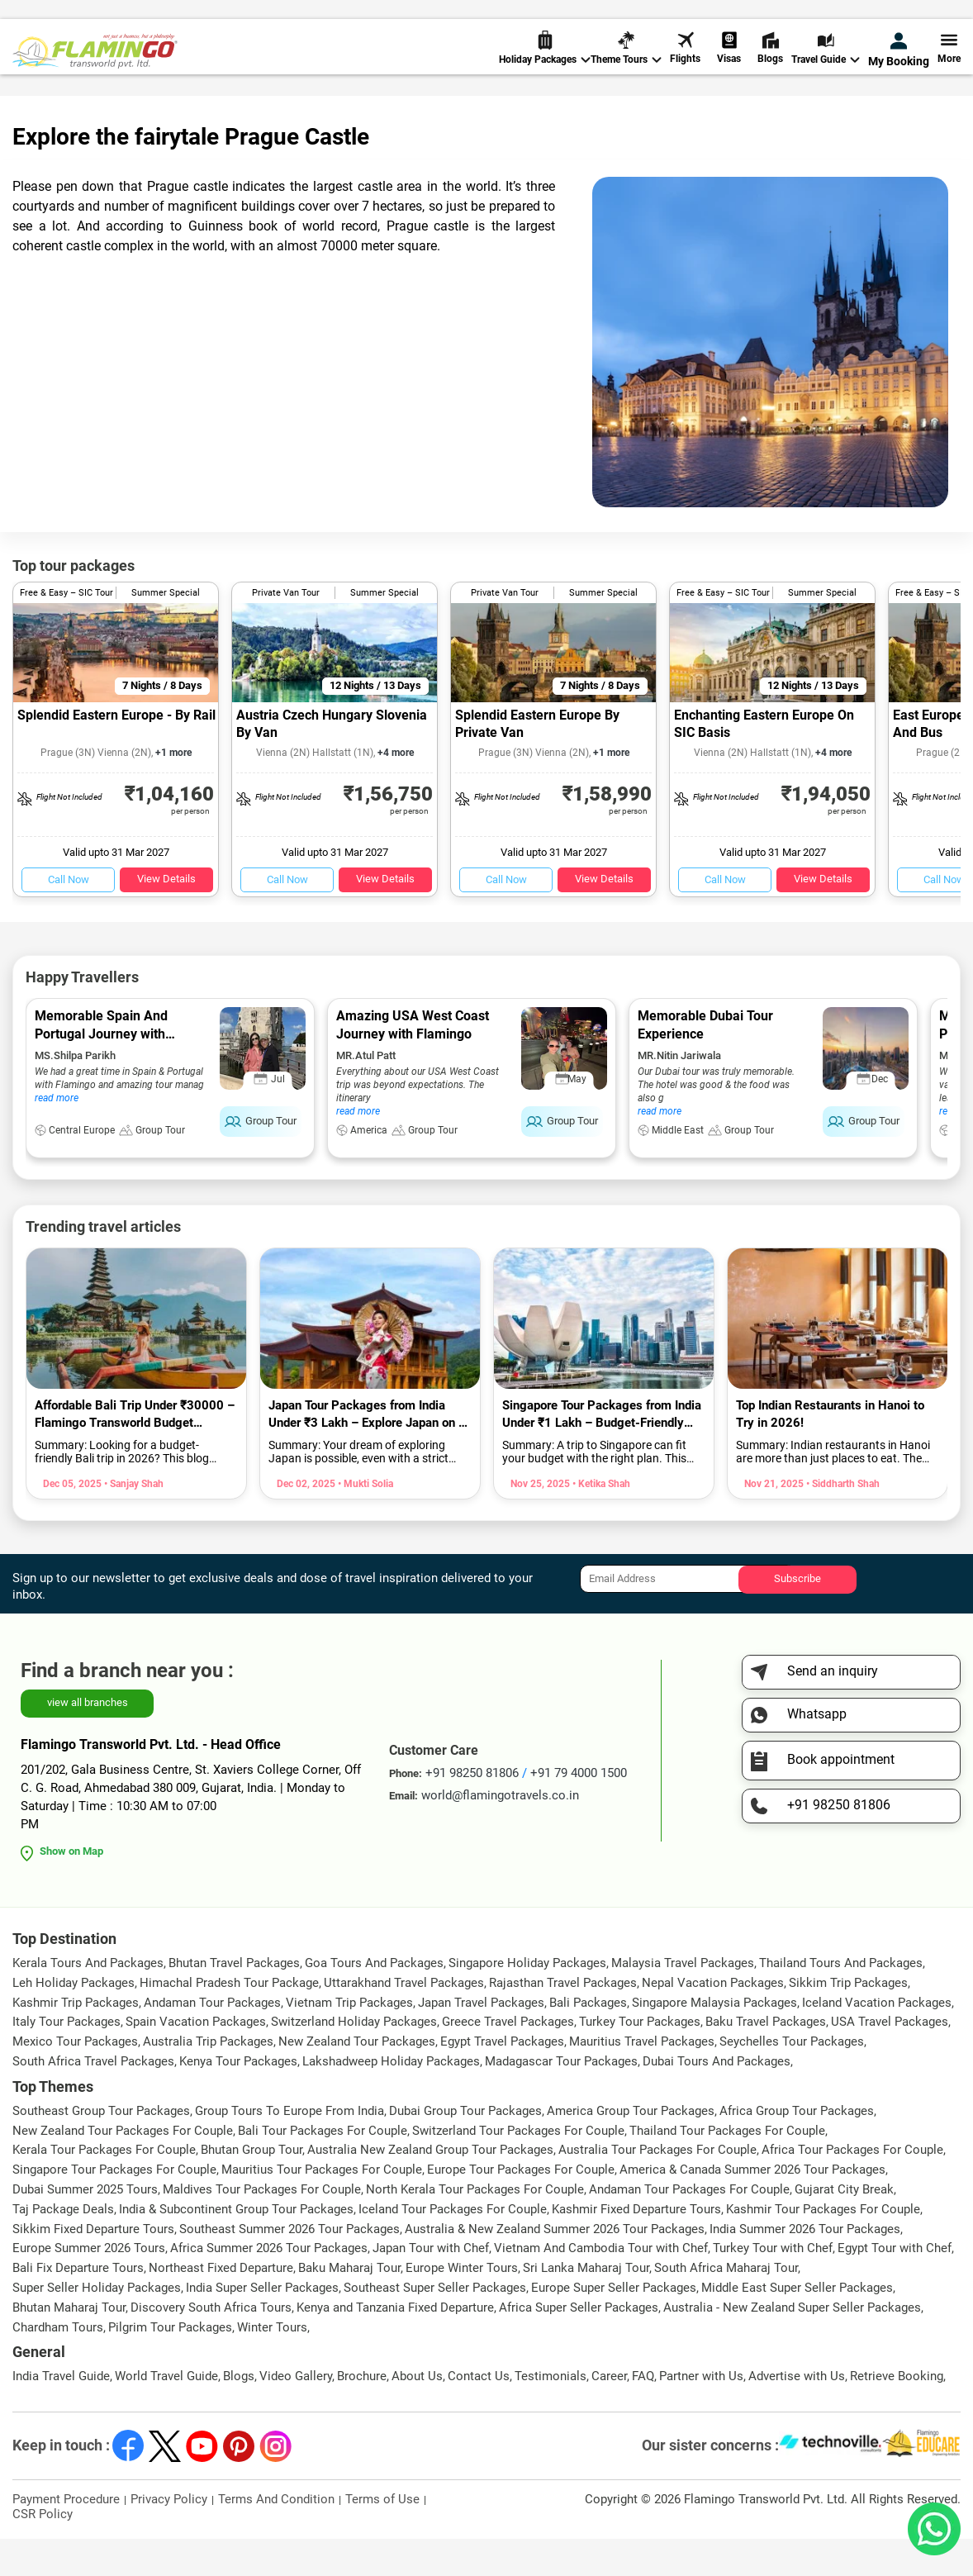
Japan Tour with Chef (431, 2285)
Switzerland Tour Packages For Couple (518, 2167)
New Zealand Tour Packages (356, 2078)
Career (609, 2413)
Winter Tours (272, 2364)
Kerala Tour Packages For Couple (104, 2186)
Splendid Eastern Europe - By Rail (116, 752)
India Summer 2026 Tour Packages (805, 2266)
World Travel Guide (166, 2413)
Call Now (68, 916)
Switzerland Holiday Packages (354, 2058)
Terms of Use (382, 2536)
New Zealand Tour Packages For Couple (122, 2167)
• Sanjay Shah (133, 1521)
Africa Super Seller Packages (578, 2344)
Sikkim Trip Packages (848, 2020)
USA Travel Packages (889, 2058)
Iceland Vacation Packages (877, 2039)
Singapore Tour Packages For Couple (114, 2206)
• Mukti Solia (364, 1521)
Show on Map (71, 1888)
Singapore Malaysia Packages (714, 2039)
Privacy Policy (169, 2536)
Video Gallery (295, 2413)
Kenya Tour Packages (238, 2098)
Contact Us (479, 2413)
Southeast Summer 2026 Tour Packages (289, 2266)
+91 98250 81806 (653, 19)
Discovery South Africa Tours (211, 2344)
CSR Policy (42, 2551)
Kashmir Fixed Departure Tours (636, 2246)
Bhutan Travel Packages (234, 2000)
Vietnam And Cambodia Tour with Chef (601, 2285)
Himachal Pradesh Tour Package (229, 2020)
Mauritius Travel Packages (641, 2078)
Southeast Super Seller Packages (435, 2324)
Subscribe (797, 1615)
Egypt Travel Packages (502, 2078)
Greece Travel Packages (508, 2058)
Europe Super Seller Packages (613, 2324)
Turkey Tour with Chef (773, 2285)
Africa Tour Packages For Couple (852, 2186)
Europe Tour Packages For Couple (521, 2206)
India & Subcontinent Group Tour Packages (236, 2246)
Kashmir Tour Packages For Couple (823, 2246)
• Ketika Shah (600, 1521)
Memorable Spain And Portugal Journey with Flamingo (101, 1071)
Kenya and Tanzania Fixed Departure (395, 2344)
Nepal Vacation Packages (713, 2020)
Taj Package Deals (63, 2246)
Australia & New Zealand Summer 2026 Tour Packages (555, 2266)
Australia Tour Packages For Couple (657, 2186)
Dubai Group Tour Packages (465, 2148)
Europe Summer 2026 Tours (88, 2285)
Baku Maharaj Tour (349, 2305)
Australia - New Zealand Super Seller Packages (792, 2344)
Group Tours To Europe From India (289, 2148)
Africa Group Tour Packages (796, 2148)
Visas (729, 66)
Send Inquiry (927, 18)
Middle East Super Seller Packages (797, 2324)
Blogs (770, 66)
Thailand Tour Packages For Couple (727, 2167)
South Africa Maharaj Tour (726, 2305)
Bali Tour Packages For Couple (322, 2167)
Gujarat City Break (844, 2226)
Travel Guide (825, 66)
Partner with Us (701, 2413)
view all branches (87, 1739)
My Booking (898, 68)
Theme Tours (626, 66)
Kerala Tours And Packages (88, 2000)
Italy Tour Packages (66, 2058)
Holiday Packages (545, 66)
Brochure (362, 2413)
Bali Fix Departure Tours (78, 2305)
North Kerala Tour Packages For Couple (475, 2226)
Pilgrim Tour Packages (170, 2364)
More (949, 66)
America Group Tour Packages (630, 2148)
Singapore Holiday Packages (527, 2000)
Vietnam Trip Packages (349, 2039)
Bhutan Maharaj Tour (69, 2344)
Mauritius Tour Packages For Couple (321, 2206)
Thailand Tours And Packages (841, 2000)
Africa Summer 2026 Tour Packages (269, 2285)
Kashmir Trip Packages (75, 2039)
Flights (685, 66)
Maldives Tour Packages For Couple (262, 2226)
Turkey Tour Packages (639, 2058)
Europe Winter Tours (462, 2305)
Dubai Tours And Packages (716, 2098)
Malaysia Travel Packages (682, 2000)
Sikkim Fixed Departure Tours (93, 2266)
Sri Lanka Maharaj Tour (586, 2305)
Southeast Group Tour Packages (101, 2148)
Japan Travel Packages (481, 2039)
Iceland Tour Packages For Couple (452, 2246)
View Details (166, 916)
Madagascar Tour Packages (561, 2098)
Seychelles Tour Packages (791, 2078)
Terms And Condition (276, 2536)
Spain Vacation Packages (196, 2058)
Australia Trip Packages (208, 2078)
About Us (417, 2413)
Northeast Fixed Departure (221, 2305)
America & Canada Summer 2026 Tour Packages (752, 2206)
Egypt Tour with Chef (895, 2285)
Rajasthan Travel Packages (563, 2020)
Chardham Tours (57, 2364)
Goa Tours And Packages (374, 2000)
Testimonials (550, 2413)
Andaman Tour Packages (212, 2039)
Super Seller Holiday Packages (96, 2324)
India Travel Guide (61, 2413)
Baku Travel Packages (765, 2058)
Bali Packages (588, 2039)
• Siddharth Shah (842, 1521)
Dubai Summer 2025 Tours (85, 2226)
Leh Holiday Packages (73, 2020)
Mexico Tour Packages (75, 2078)
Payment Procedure (66, 2536)
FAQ (643, 2413)
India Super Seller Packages (262, 2324)
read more (56, 1135)
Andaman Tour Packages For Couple (689, 2226)
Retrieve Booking (896, 2413)
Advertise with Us (796, 2413)
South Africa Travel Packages (93, 2098)
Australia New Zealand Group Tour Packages (430, 2186)
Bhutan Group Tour (251, 2186)
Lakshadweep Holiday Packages (391, 2098)
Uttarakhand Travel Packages (404, 2020)
